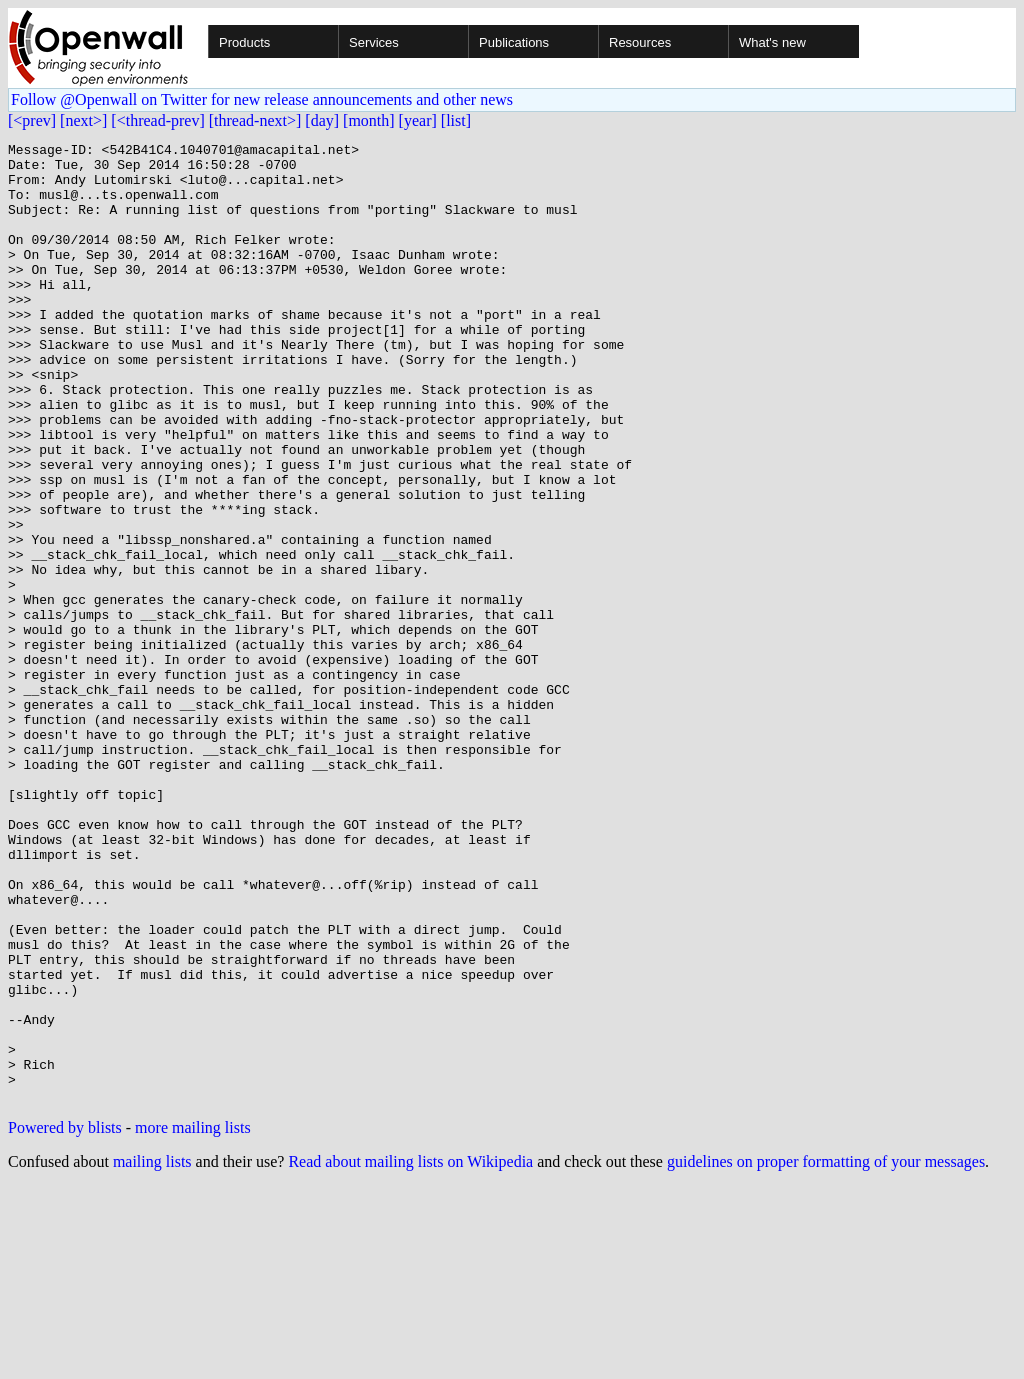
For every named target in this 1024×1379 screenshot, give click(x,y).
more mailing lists (193, 1319)
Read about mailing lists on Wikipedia (410, 1353)
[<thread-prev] (157, 120)
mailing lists (152, 1353)
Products (244, 42)
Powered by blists (65, 1319)
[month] (369, 120)
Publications (514, 42)
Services (374, 42)
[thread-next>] (255, 120)
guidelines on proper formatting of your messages (826, 1353)
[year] (418, 120)
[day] (322, 120)
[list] (456, 120)
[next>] (83, 120)
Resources (640, 42)
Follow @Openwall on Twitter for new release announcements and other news (262, 99)
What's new (772, 42)
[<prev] (32, 120)
